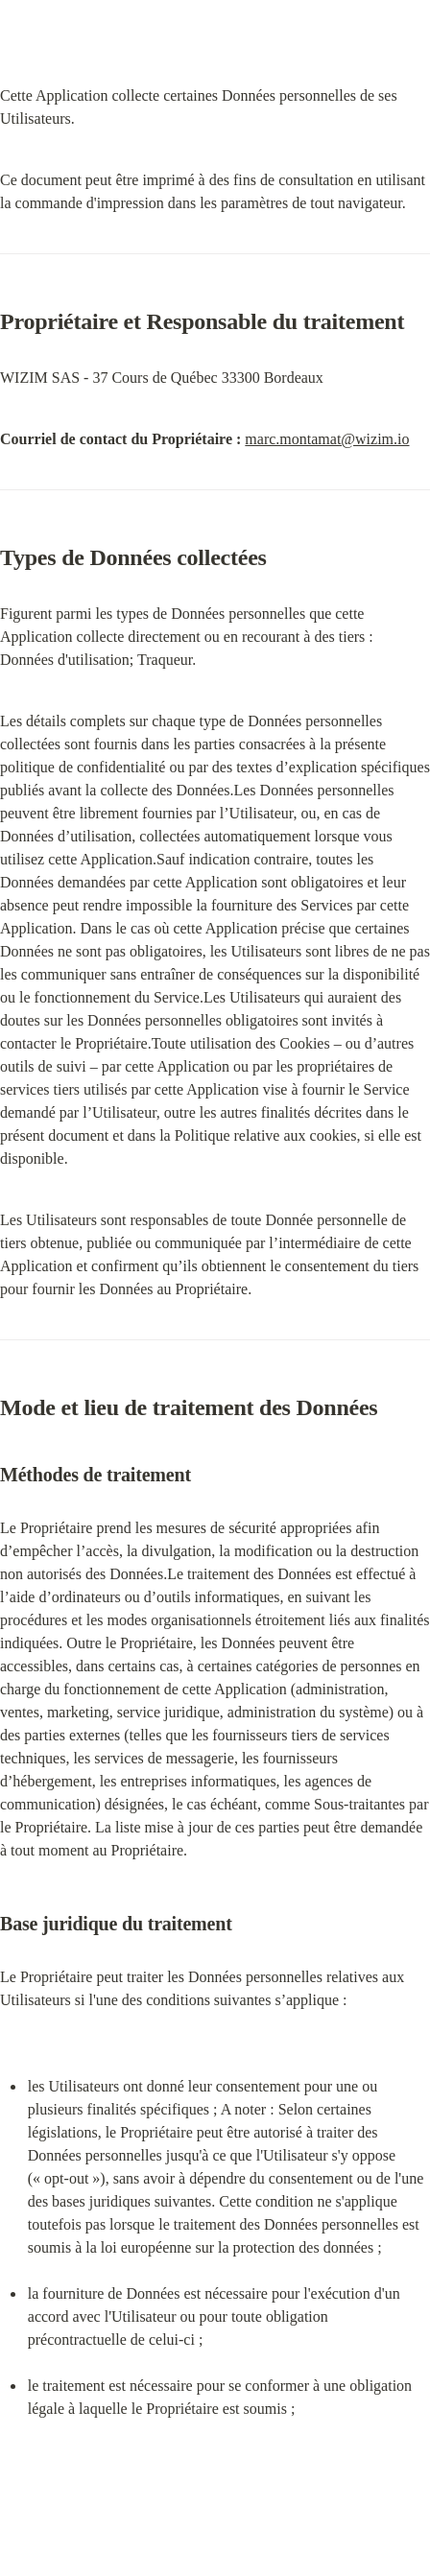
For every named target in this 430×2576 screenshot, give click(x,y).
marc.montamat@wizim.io (327, 439)
